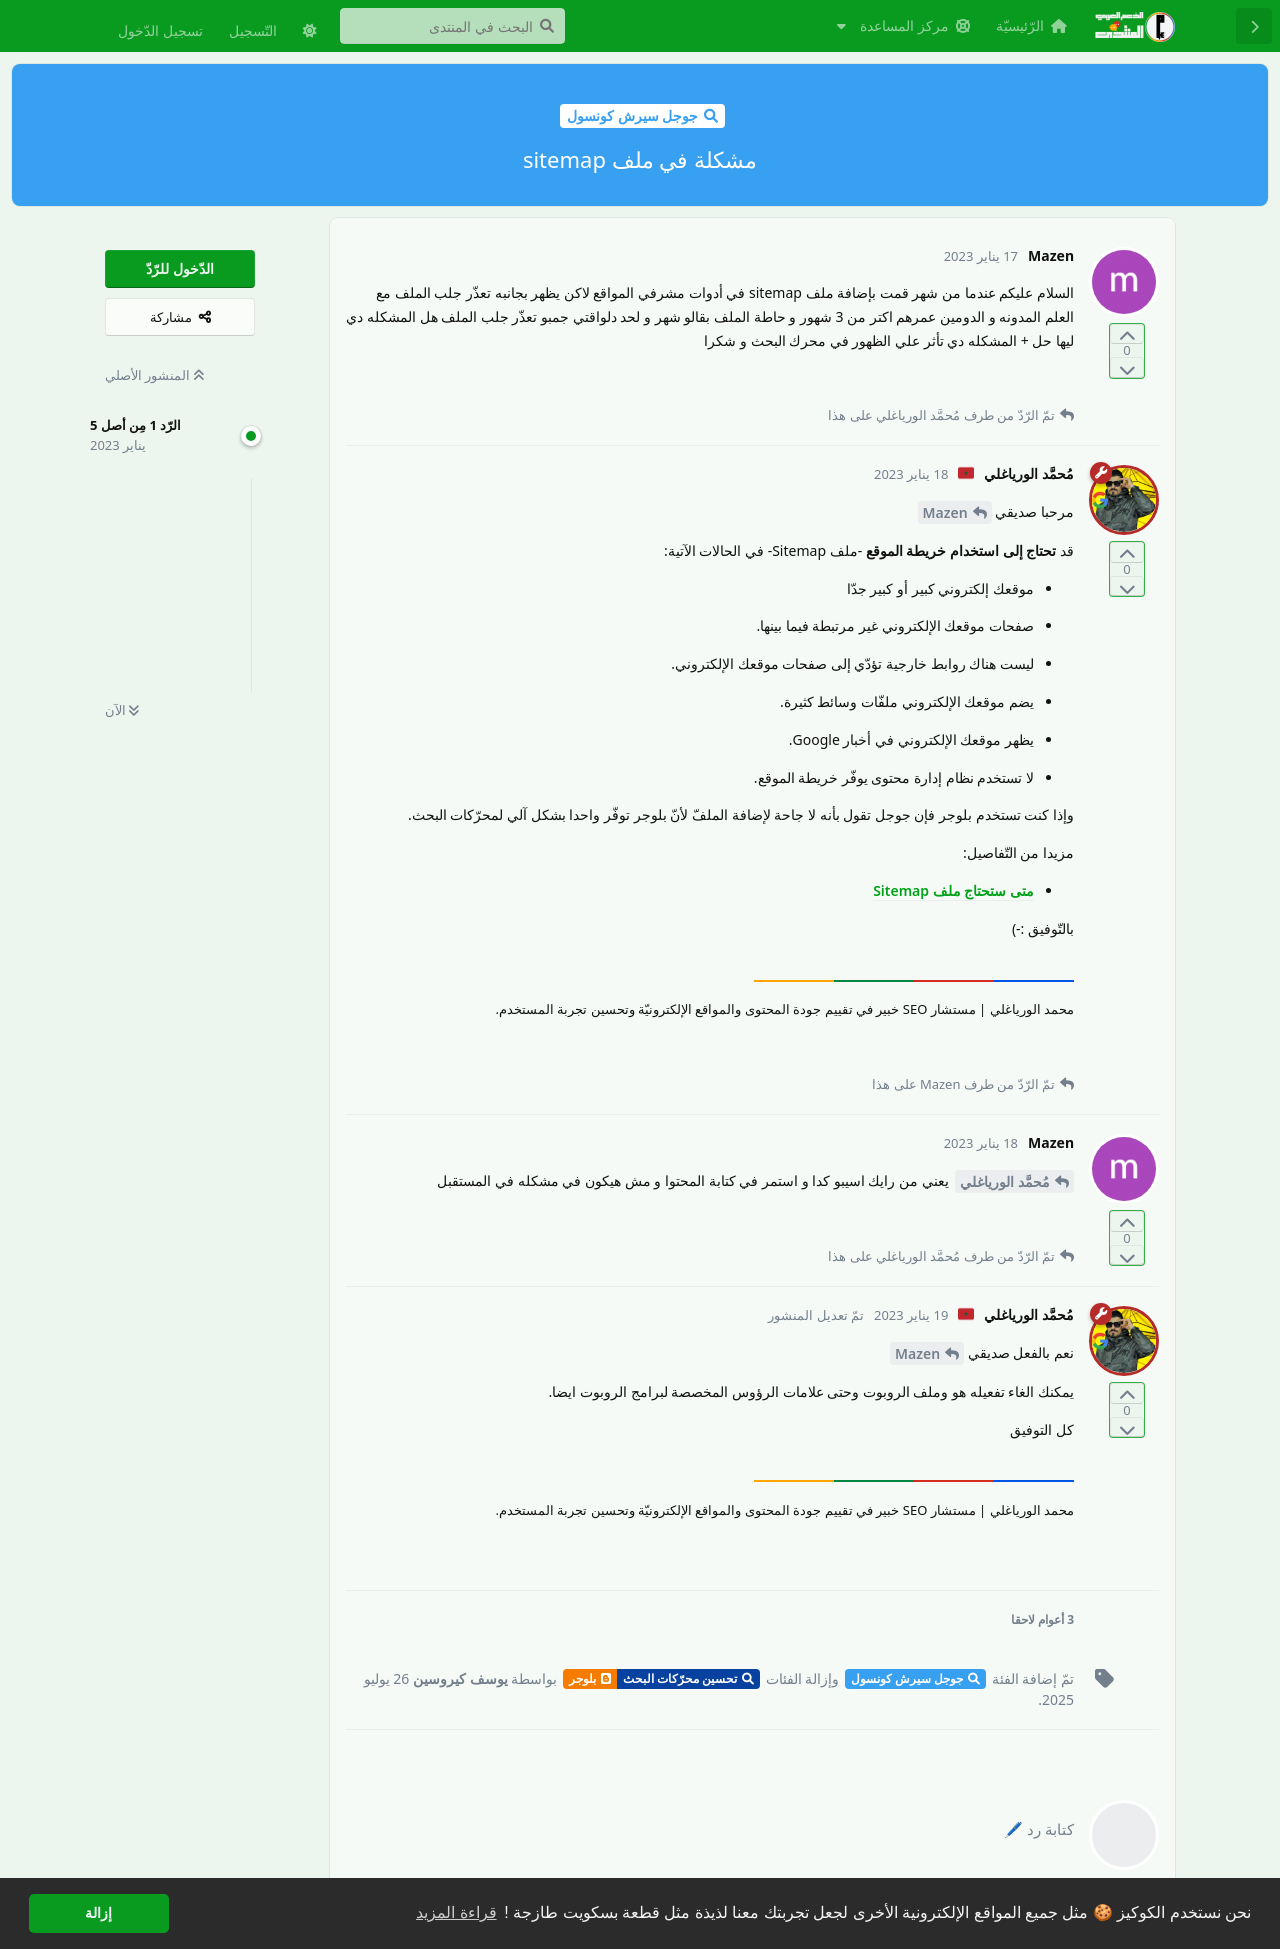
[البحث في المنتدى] (452, 26)
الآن (122, 710)
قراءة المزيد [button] (456, 1912)
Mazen (945, 512)
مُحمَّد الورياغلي (1005, 1181)
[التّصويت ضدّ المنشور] (1127, 367)
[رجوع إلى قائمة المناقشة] (1254, 26)
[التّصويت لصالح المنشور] (1127, 334)
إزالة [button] (98, 1913)
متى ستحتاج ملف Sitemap (953, 890)
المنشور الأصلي (154, 375)
